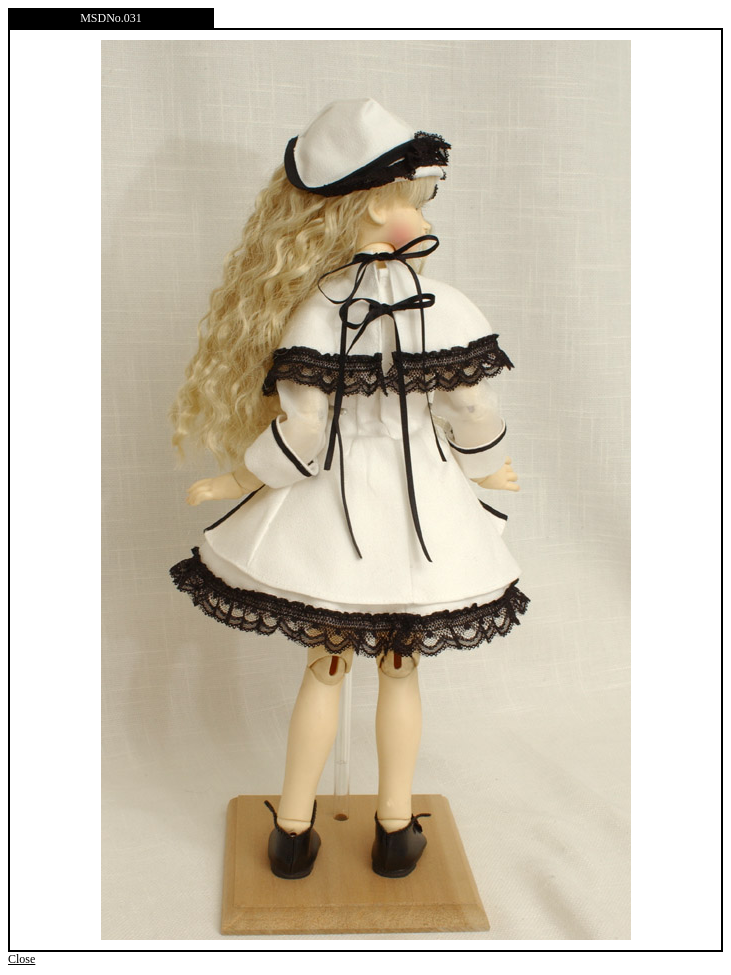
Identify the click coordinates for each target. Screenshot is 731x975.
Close (21, 959)
